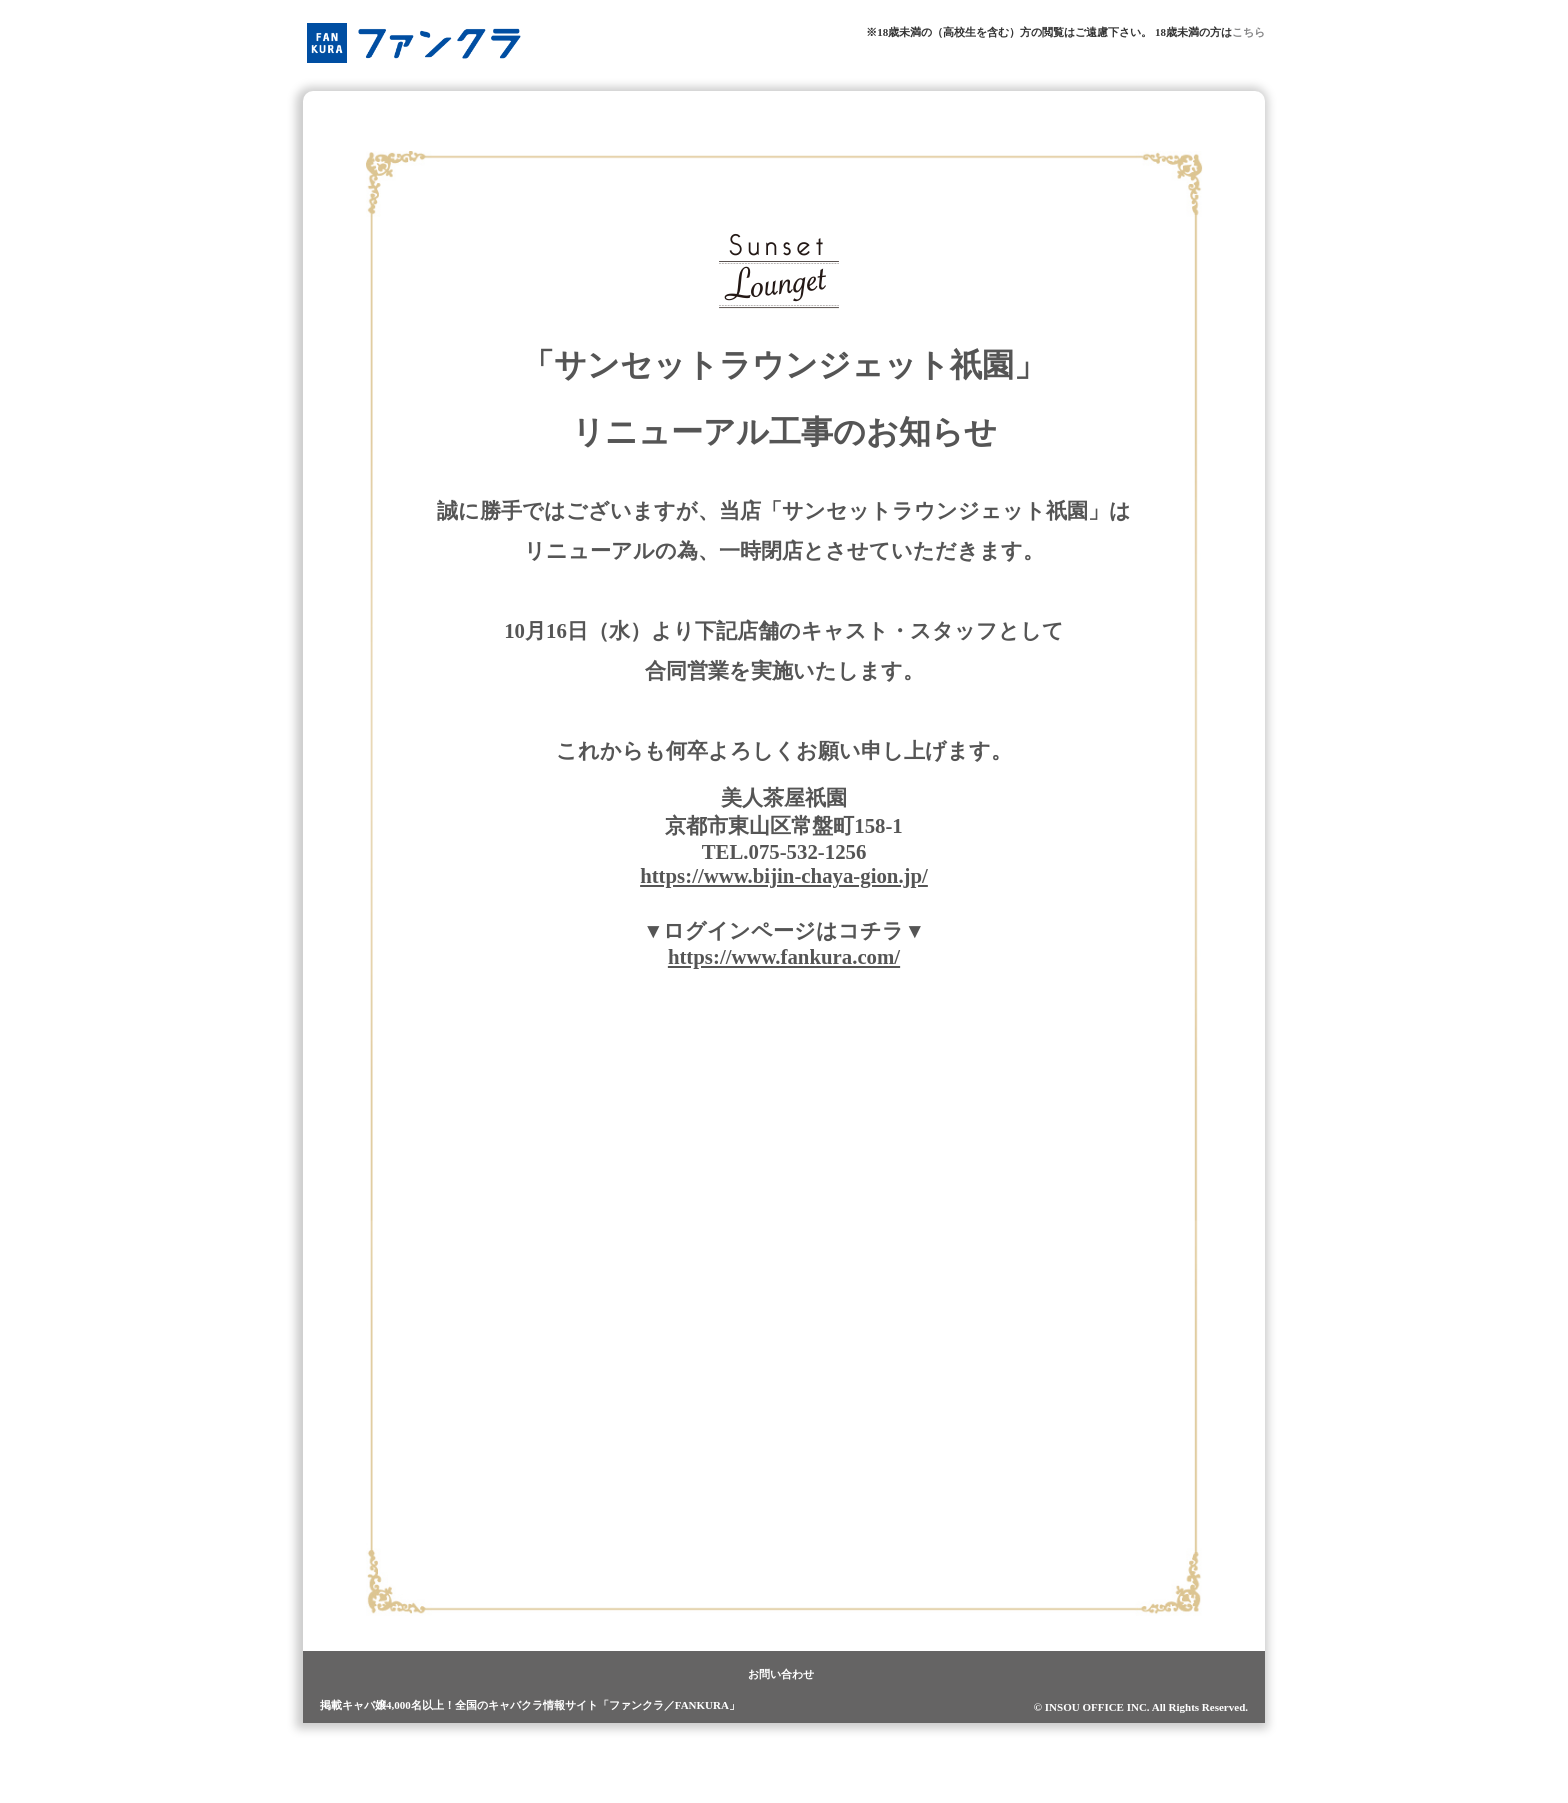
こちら (1248, 32)
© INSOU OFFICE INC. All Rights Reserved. (1141, 1707)
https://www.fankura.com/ (784, 956)
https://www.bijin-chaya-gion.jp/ (784, 875)
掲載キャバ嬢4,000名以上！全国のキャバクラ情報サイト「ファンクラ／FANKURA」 (530, 1705)
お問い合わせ (781, 1674)
